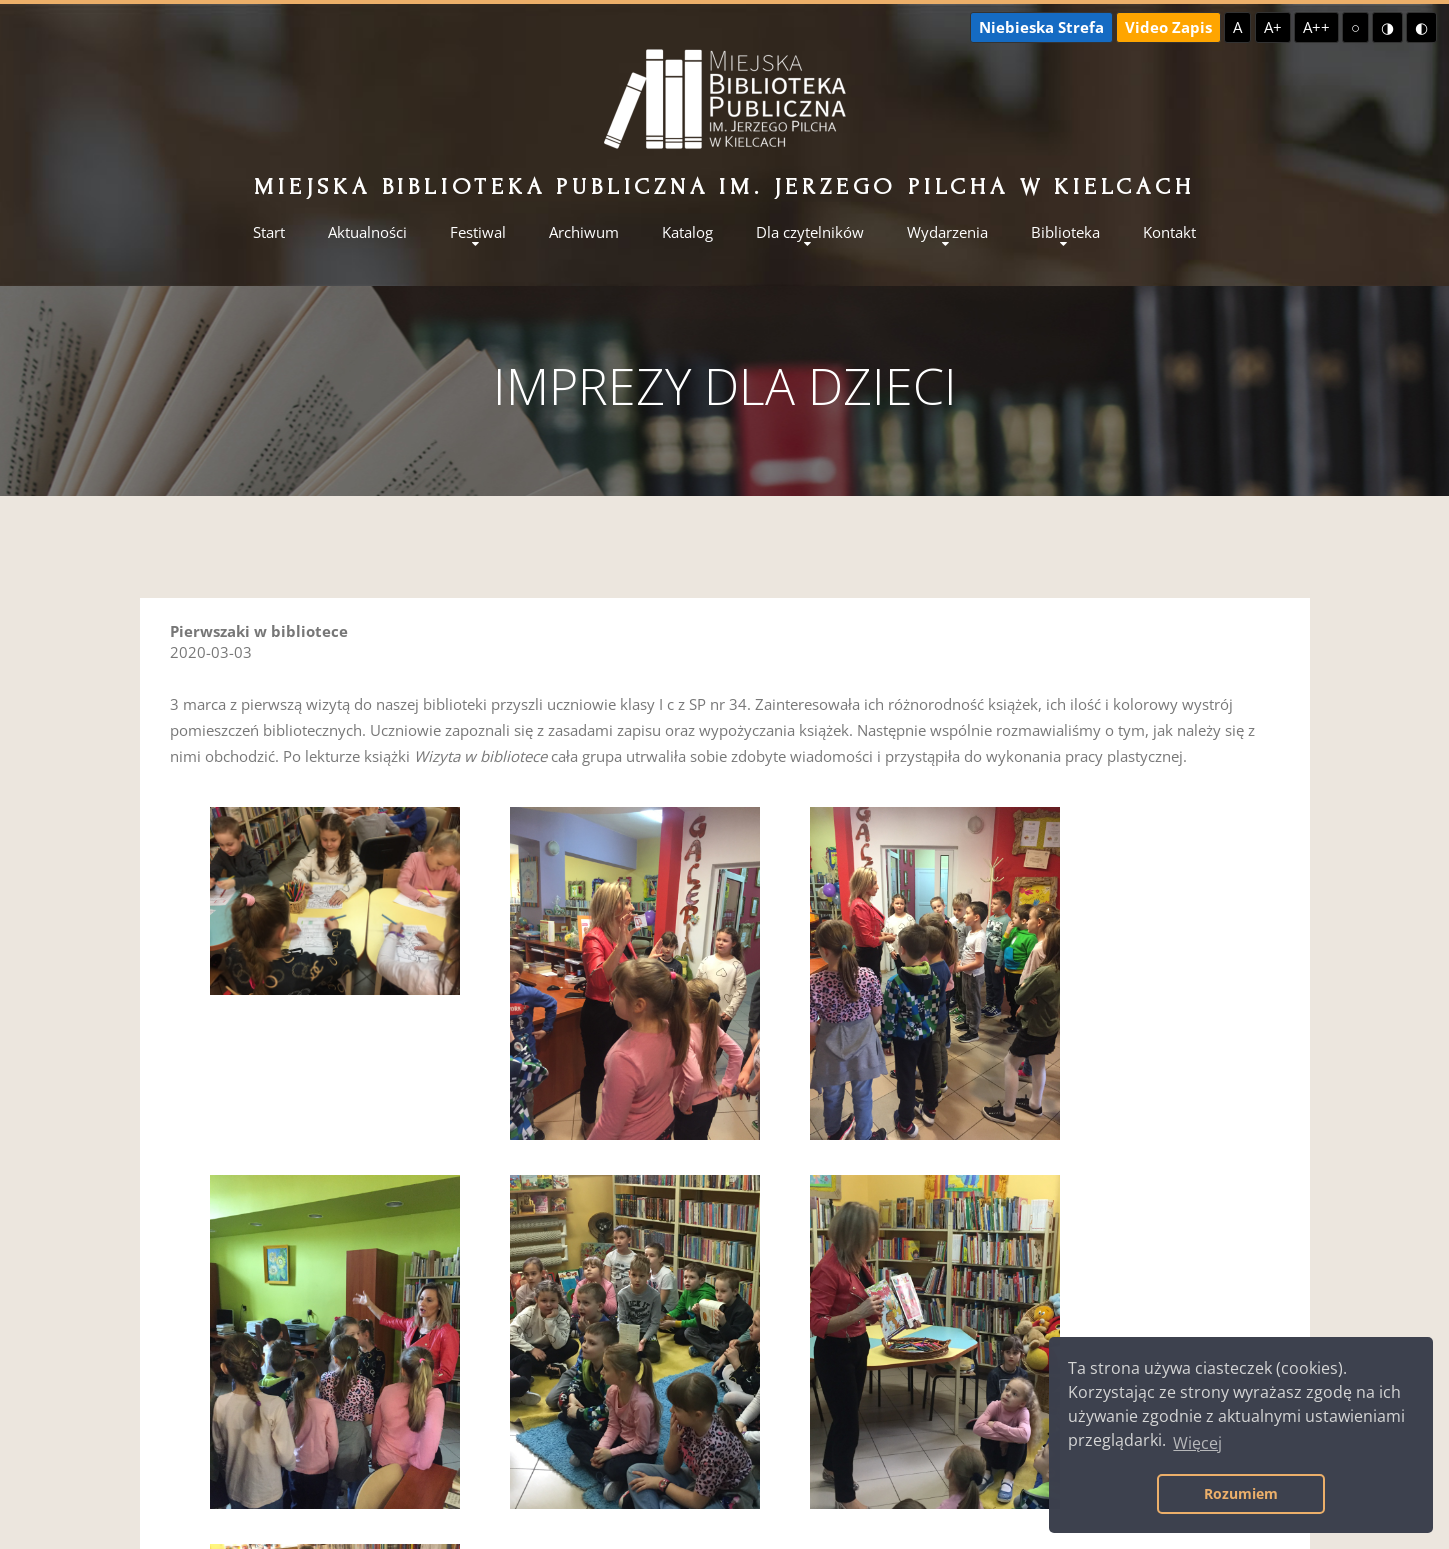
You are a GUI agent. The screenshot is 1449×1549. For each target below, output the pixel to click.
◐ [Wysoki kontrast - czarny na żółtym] (1421, 27)
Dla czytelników (810, 232)
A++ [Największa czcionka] (1316, 27)
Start (269, 232)
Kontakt (1169, 232)
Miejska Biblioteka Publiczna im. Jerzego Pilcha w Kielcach (724, 186)
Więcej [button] (1197, 1443)
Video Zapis (1168, 27)
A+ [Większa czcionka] (1273, 27)
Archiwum (584, 232)
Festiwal (478, 232)
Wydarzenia (947, 232)
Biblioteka (1065, 232)
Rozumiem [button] (1241, 1493)
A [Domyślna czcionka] (1237, 27)
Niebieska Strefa (1041, 27)
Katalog (687, 232)
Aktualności (367, 232)
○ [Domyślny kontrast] (1355, 27)
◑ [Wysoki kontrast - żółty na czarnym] (1387, 27)
